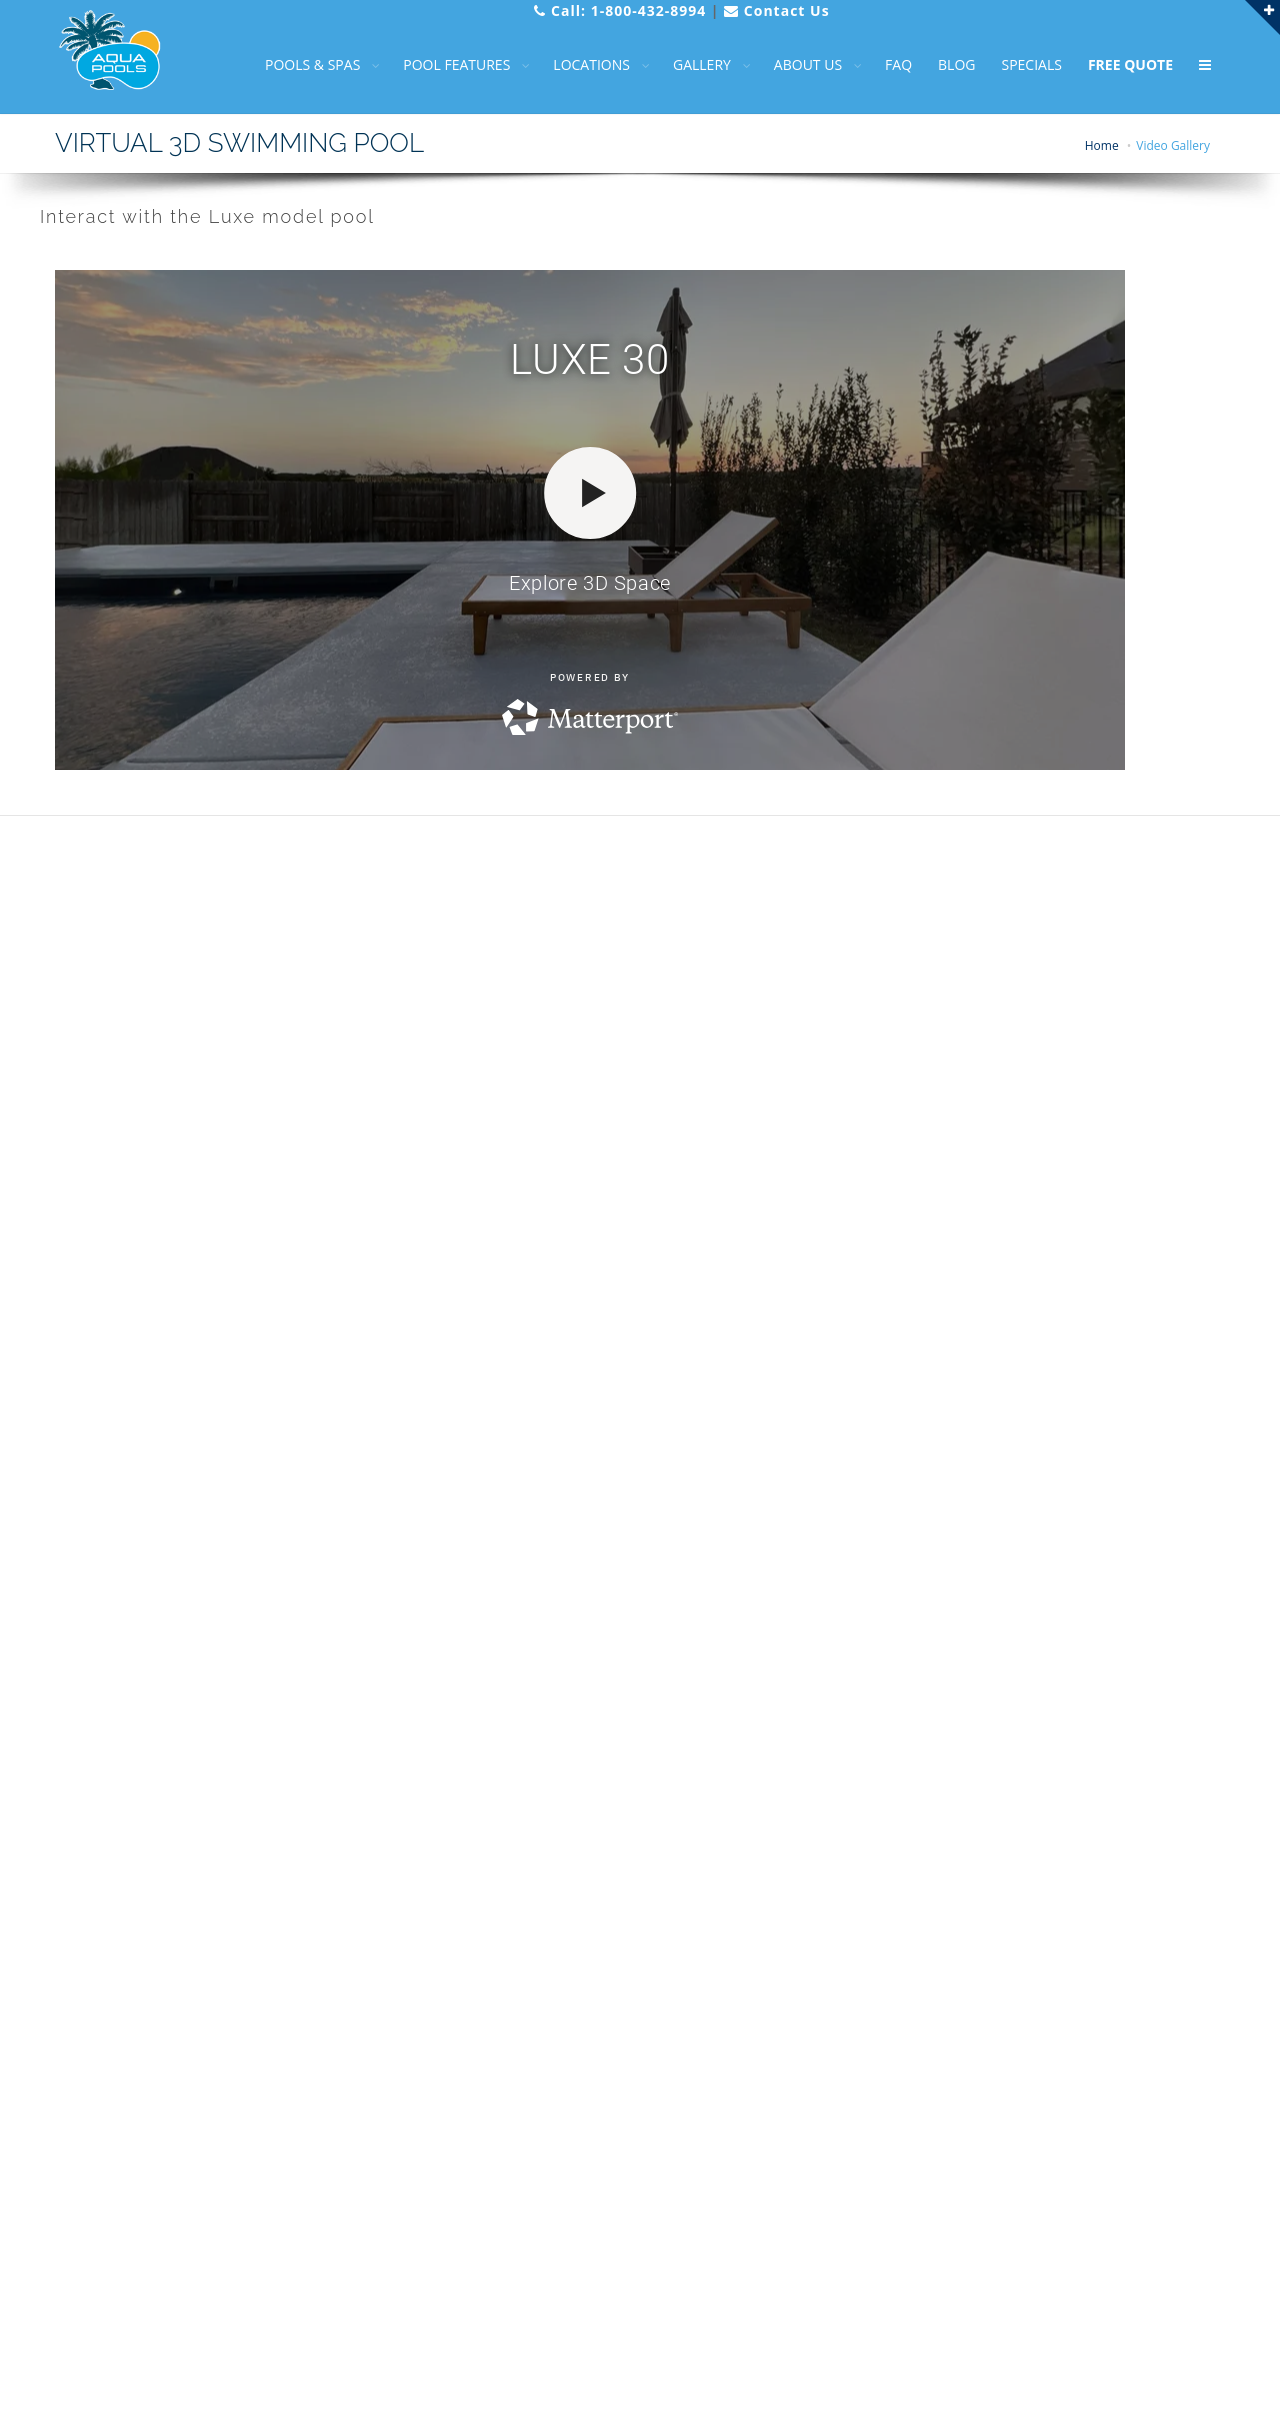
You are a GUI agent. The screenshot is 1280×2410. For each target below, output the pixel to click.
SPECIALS (1015, 64)
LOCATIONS (575, 64)
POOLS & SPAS (296, 64)
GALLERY (686, 64)
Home (1102, 145)
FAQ (882, 64)
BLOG (940, 64)
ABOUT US (792, 64)
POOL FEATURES (440, 64)
